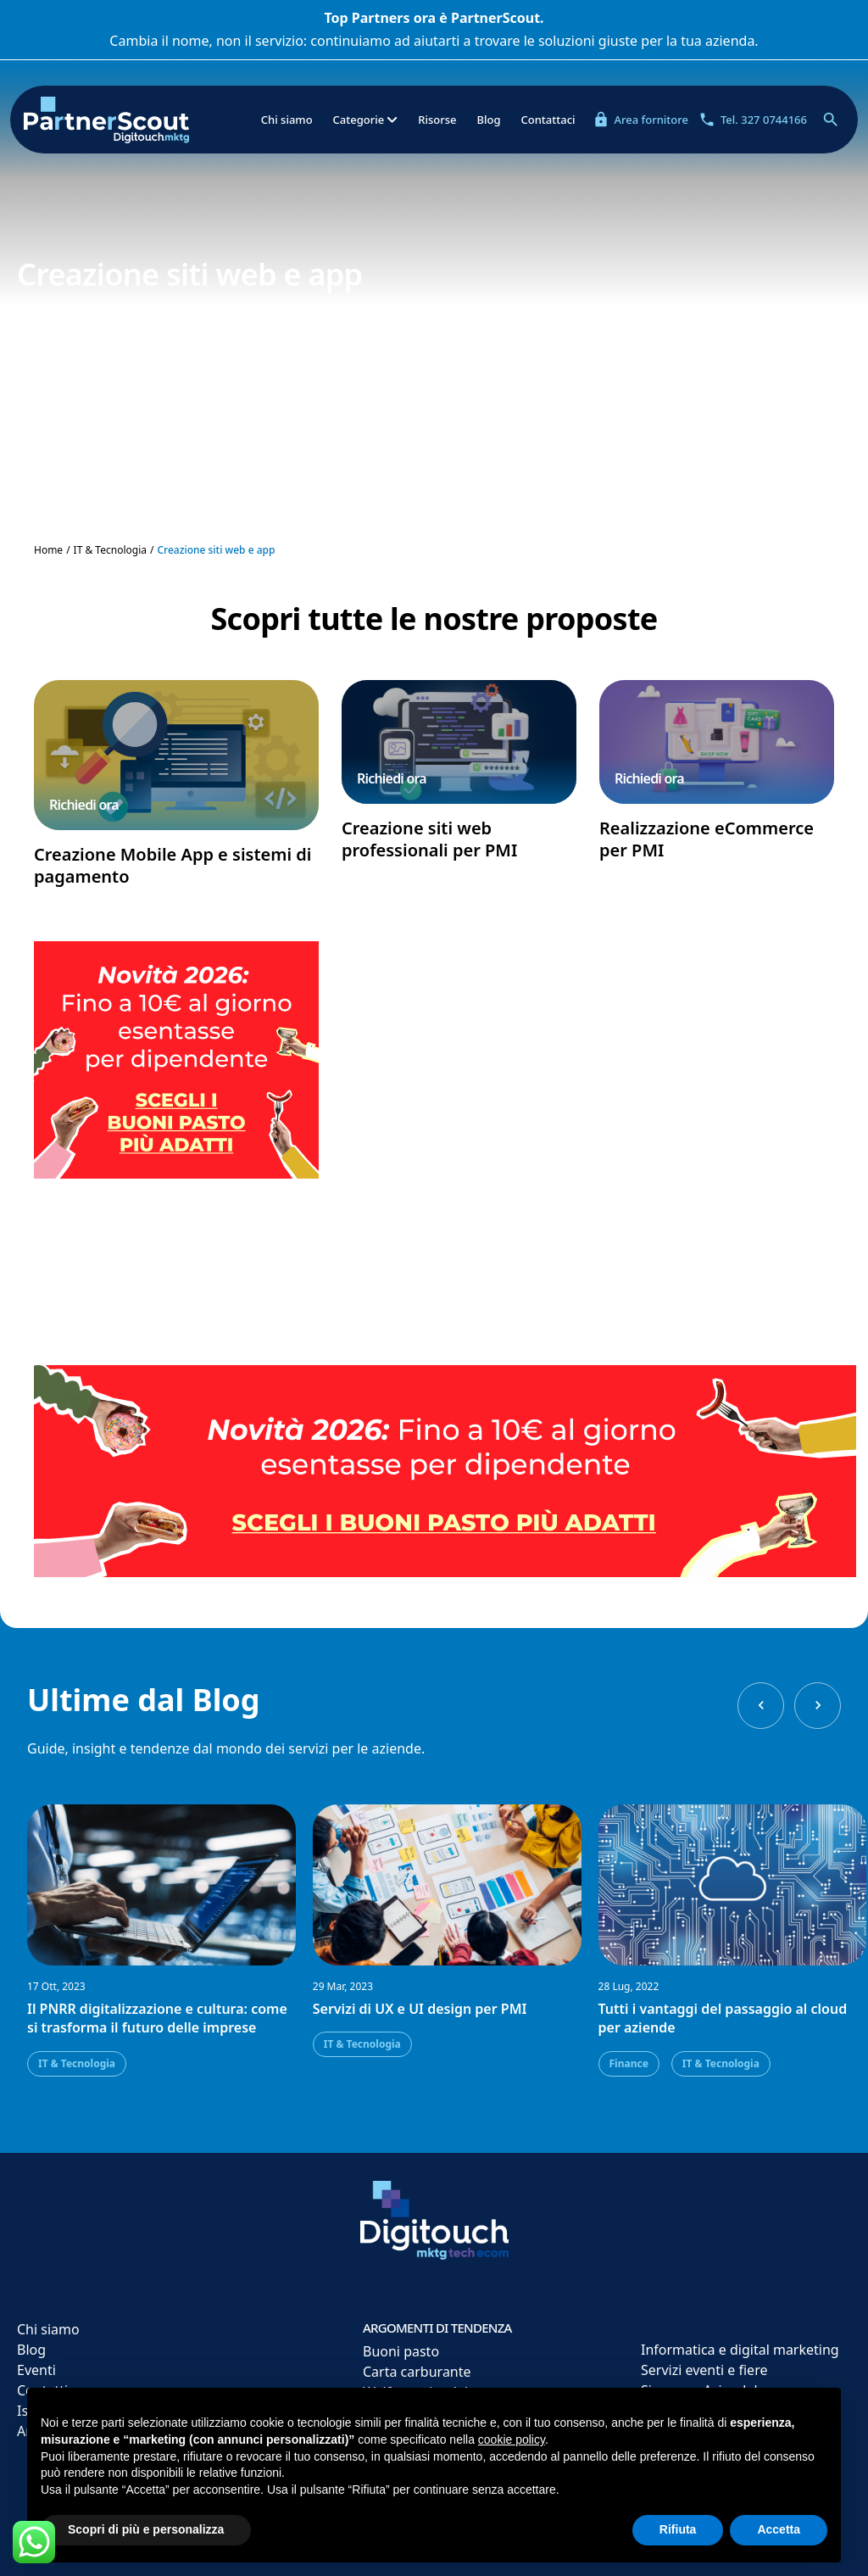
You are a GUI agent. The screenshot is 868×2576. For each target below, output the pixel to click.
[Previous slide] (760, 1705)
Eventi (36, 2370)
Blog (488, 119)
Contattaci (548, 119)
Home (48, 550)
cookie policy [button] (511, 2439)
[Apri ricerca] (830, 119)
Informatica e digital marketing (740, 2349)
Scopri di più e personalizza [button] (146, 2529)
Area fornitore (640, 119)
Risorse (437, 119)
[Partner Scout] (134, 120)
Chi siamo (287, 119)
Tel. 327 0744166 (752, 119)
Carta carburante (417, 2371)
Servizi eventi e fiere (704, 2370)
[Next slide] (817, 1705)
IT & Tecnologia (110, 550)
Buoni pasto (401, 2351)
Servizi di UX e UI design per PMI (420, 2008)
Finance (628, 2063)
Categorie (365, 119)
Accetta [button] (778, 2529)
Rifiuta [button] (678, 2529)
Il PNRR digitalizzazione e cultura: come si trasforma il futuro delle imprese (157, 2018)
